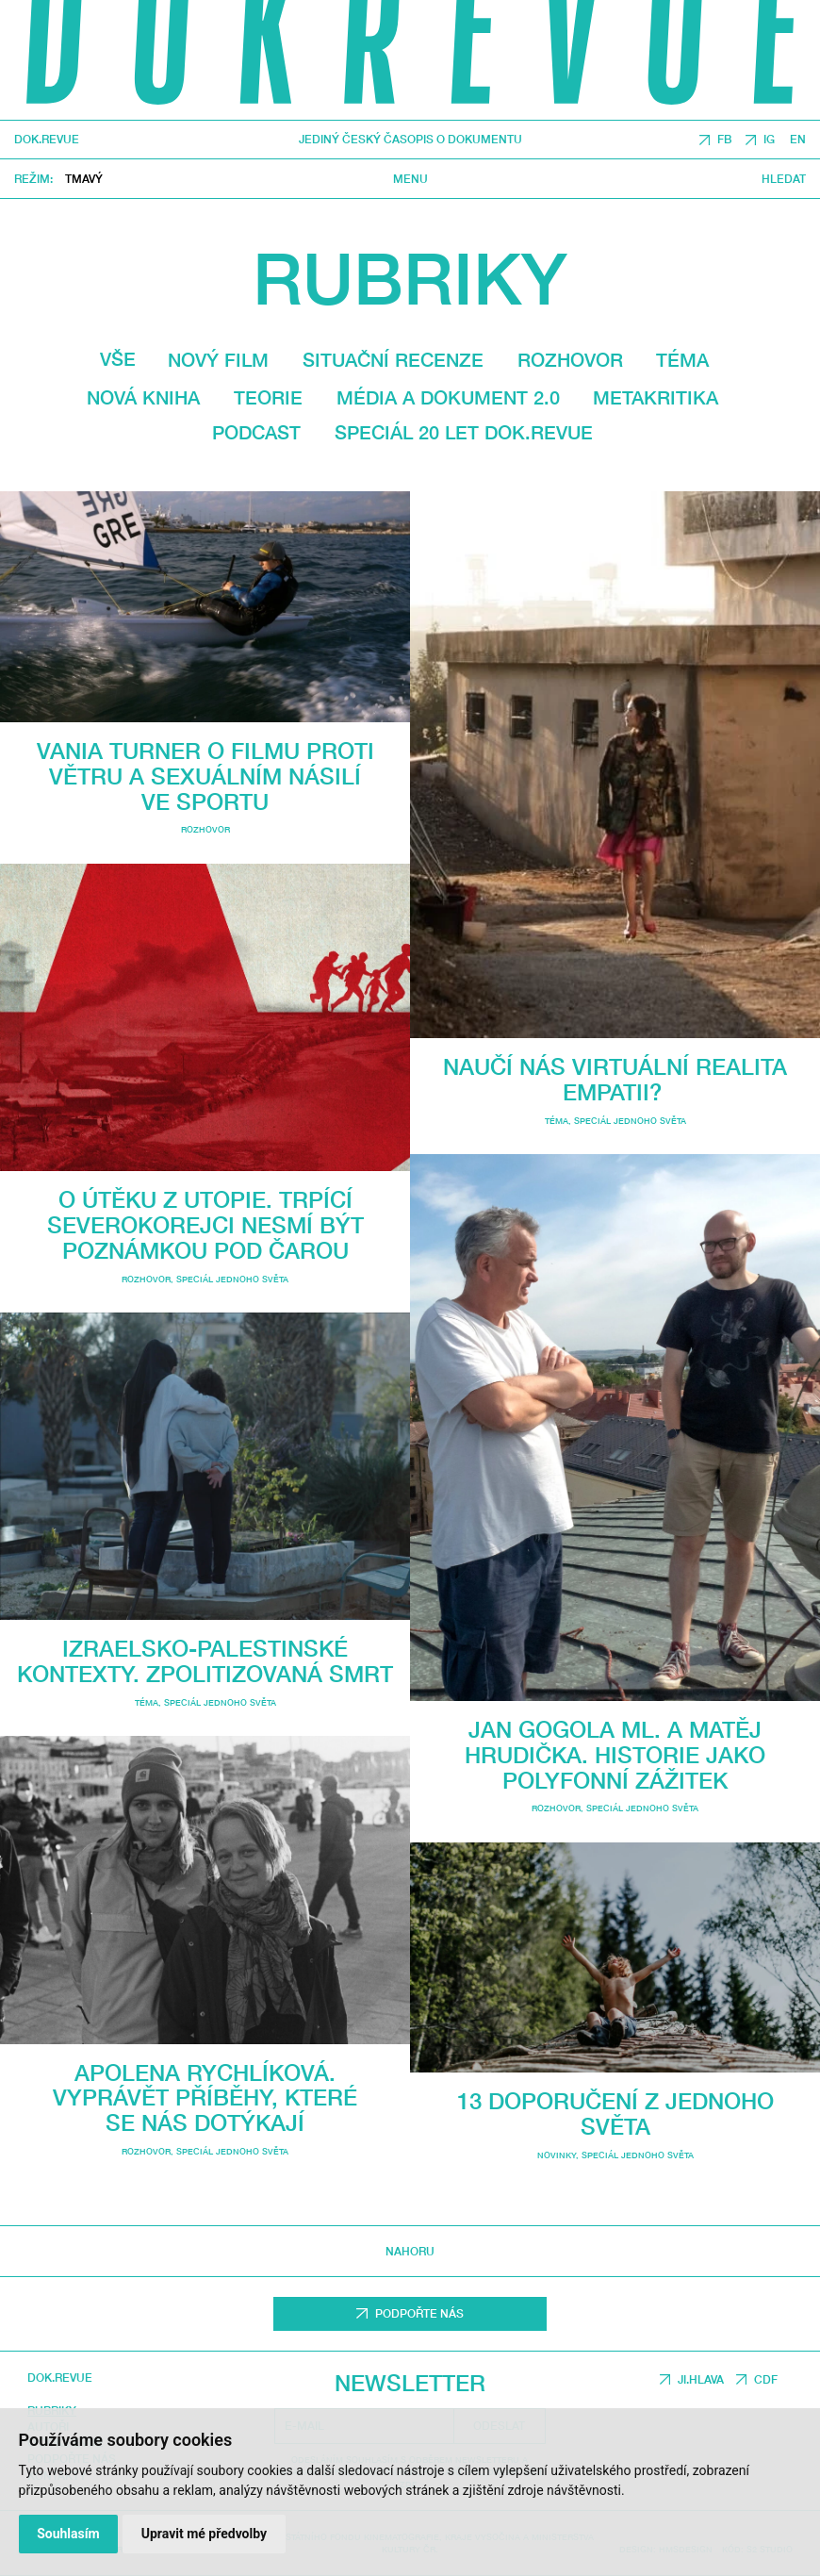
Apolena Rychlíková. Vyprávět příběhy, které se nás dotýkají (205, 2097)
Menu (410, 178)
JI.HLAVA (701, 2379)
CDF (766, 2379)
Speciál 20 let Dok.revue (464, 432)
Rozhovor (570, 360)
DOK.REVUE (46, 139)
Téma (682, 360)
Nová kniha (143, 397)
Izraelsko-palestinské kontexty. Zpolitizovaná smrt (205, 1660)
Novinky (556, 2155)
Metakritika (655, 397)
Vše (118, 359)
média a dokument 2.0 (448, 397)
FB (724, 139)
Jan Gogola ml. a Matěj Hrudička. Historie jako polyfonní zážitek (615, 1754)
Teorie (268, 397)
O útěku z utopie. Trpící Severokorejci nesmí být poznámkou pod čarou (205, 1224)
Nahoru (410, 2251)
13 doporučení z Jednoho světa (615, 2113)
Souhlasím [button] (68, 2533)
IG (769, 139)
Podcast (256, 432)
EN (798, 139)
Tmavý (84, 179)
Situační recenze (393, 360)
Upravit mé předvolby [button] (204, 2533)
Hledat (784, 178)
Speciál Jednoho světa (232, 1279)
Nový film (218, 360)
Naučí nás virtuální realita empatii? (615, 1078)
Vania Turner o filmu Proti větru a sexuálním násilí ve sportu (205, 775)
